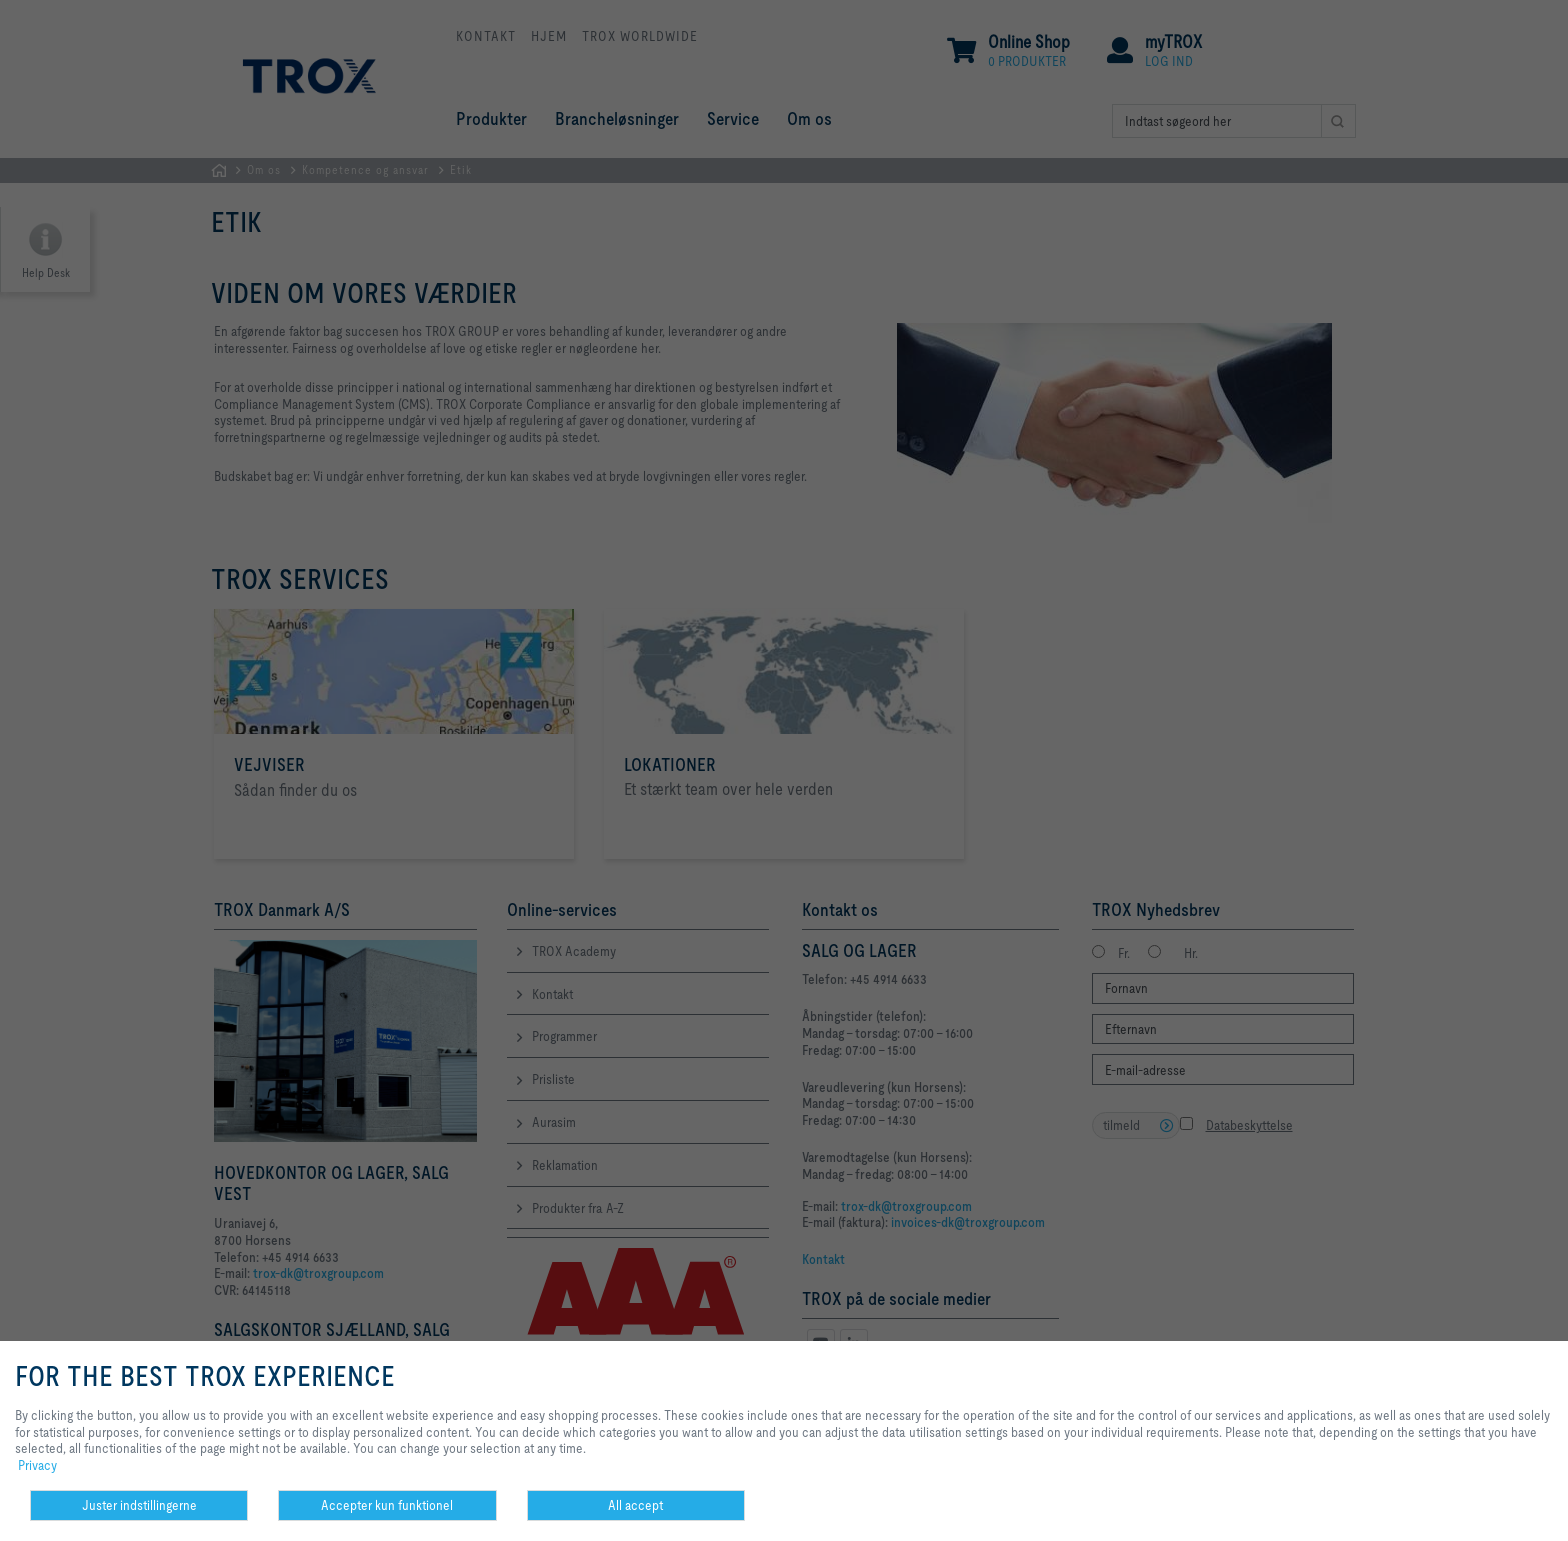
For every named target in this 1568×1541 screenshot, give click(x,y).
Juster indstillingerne (139, 1505)
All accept (635, 1505)
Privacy (37, 1465)
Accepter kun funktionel (387, 1505)
